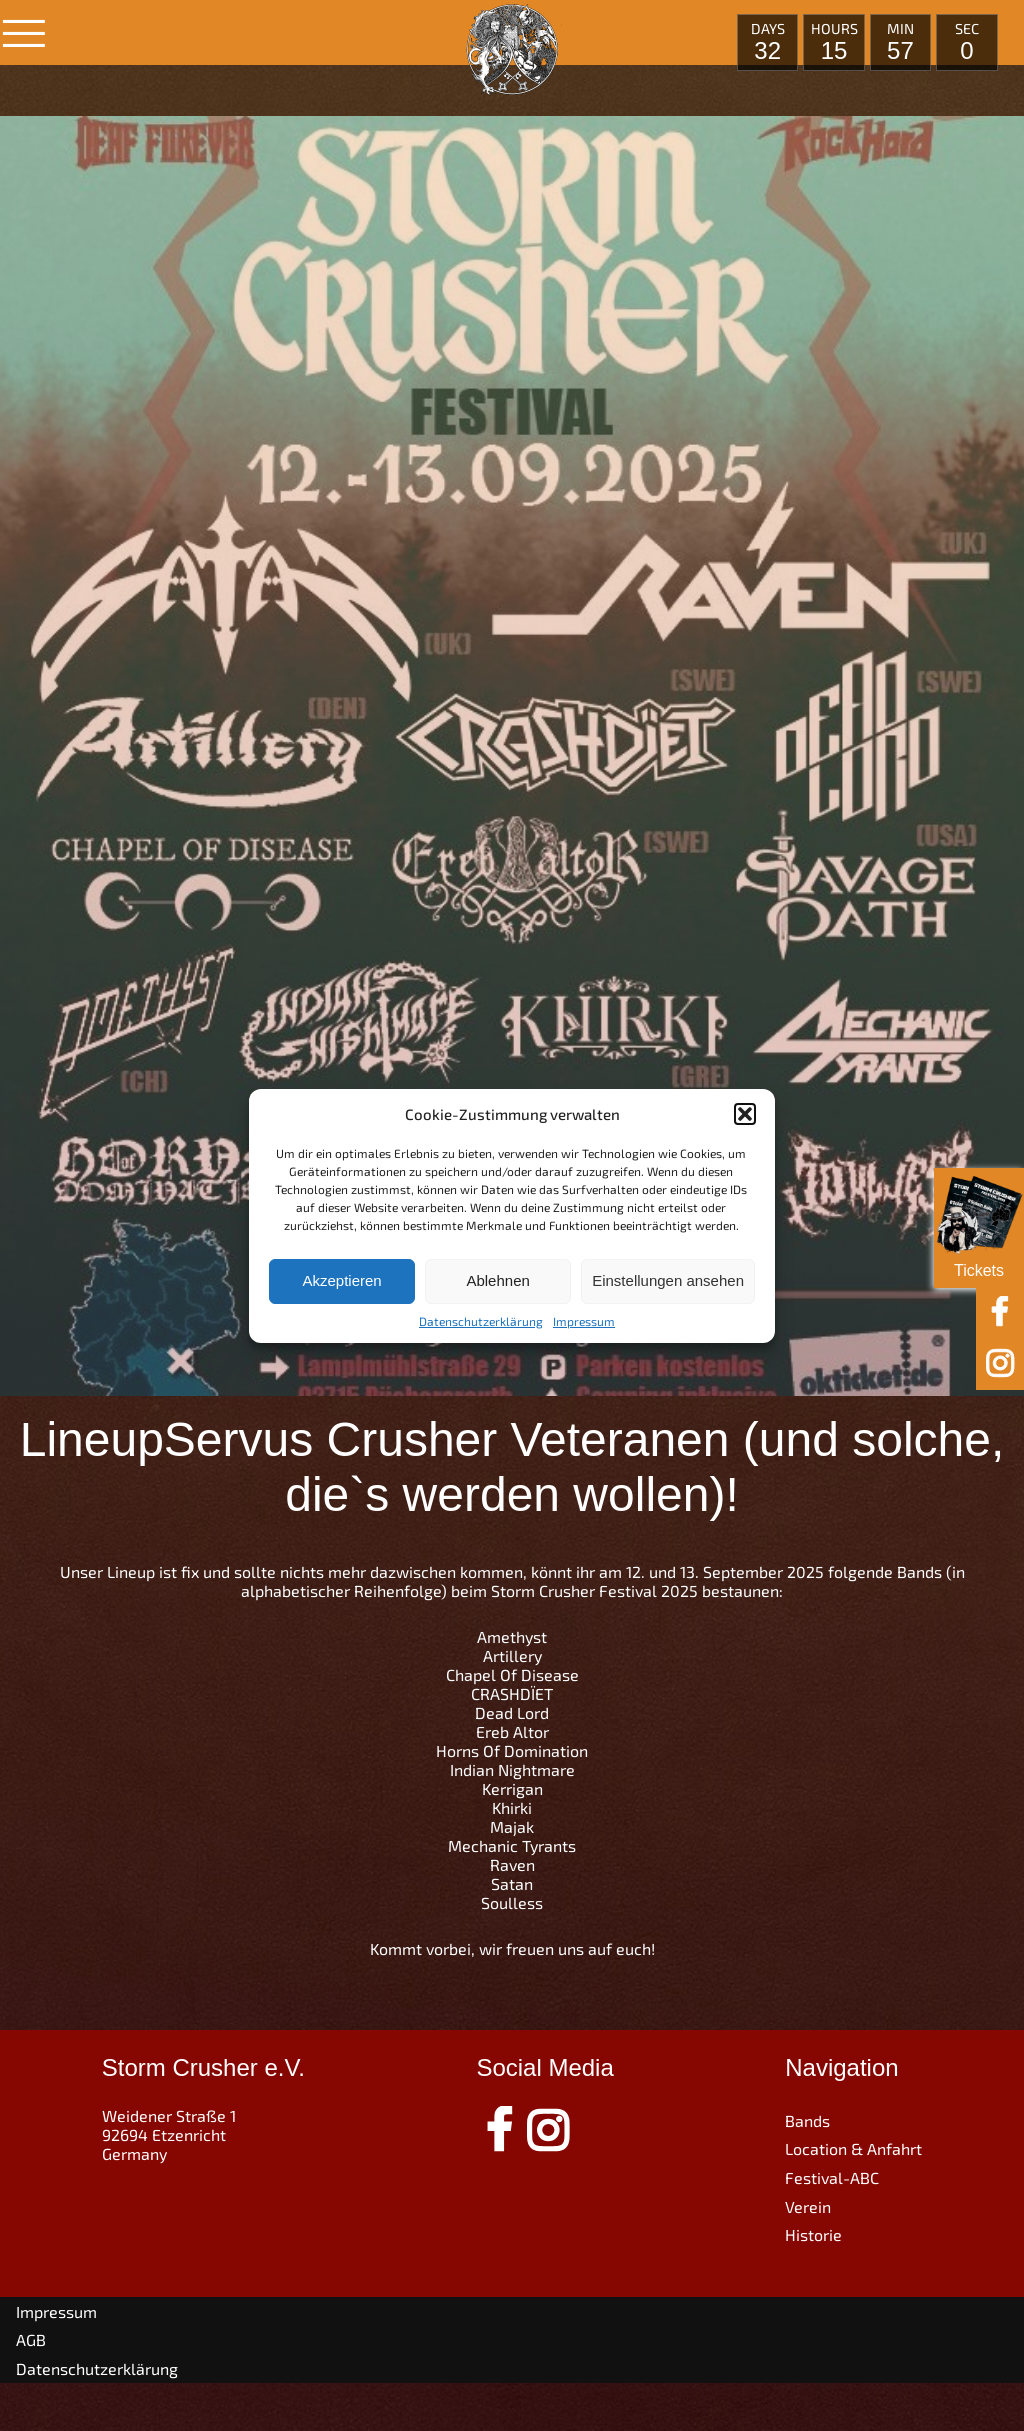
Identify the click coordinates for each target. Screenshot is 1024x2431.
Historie (813, 2234)
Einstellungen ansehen (668, 1280)
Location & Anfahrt (853, 2148)
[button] (745, 1114)
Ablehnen (497, 1280)
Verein (808, 2206)
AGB (31, 2339)
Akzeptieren (341, 1280)
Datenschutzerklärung (481, 1321)
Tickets (979, 1223)
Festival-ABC (832, 2177)
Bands (807, 2120)
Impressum (584, 1321)
